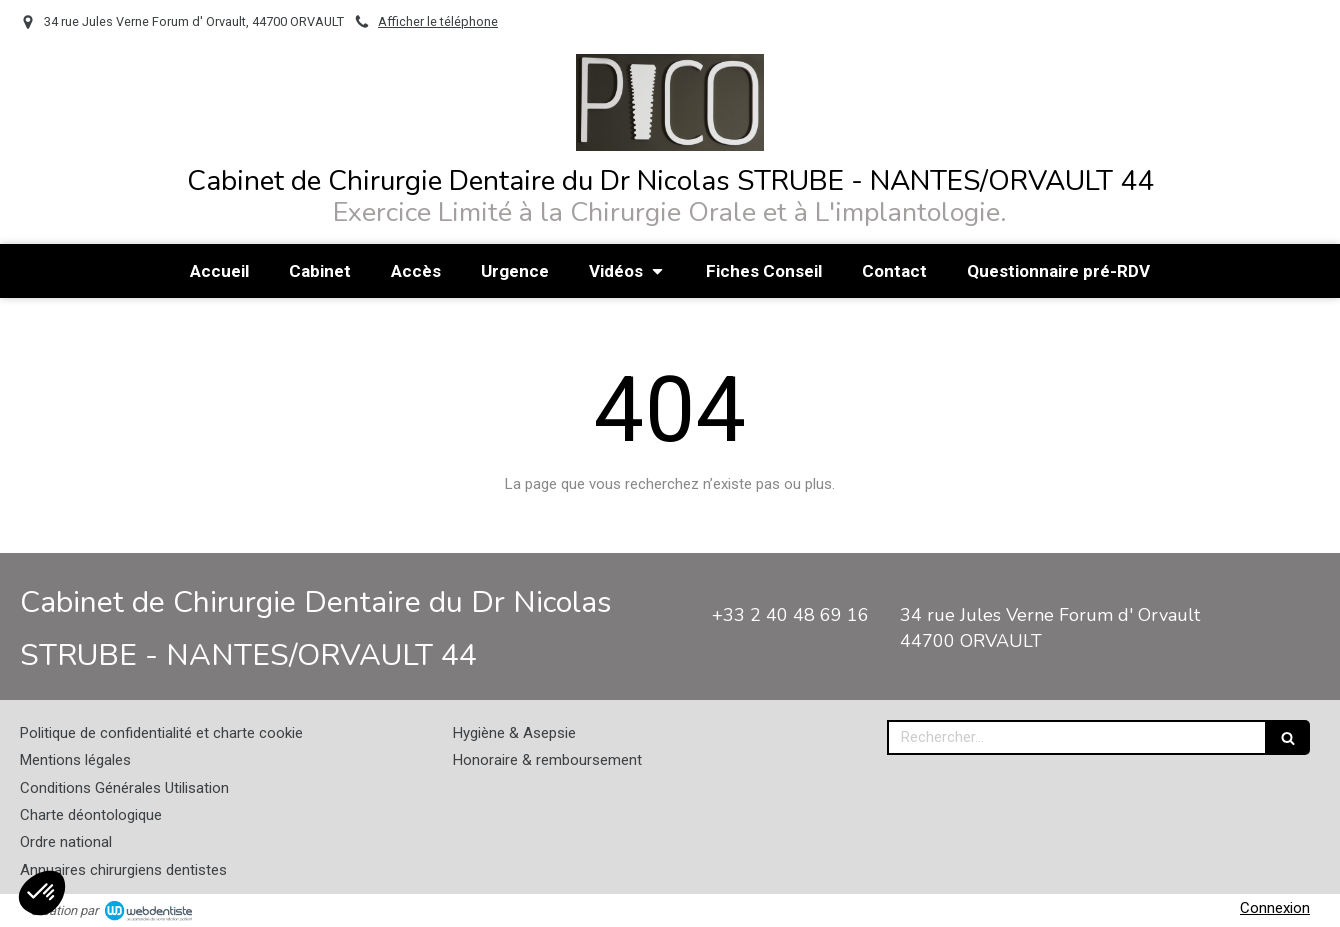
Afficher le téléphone (438, 21)
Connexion (1275, 908)
